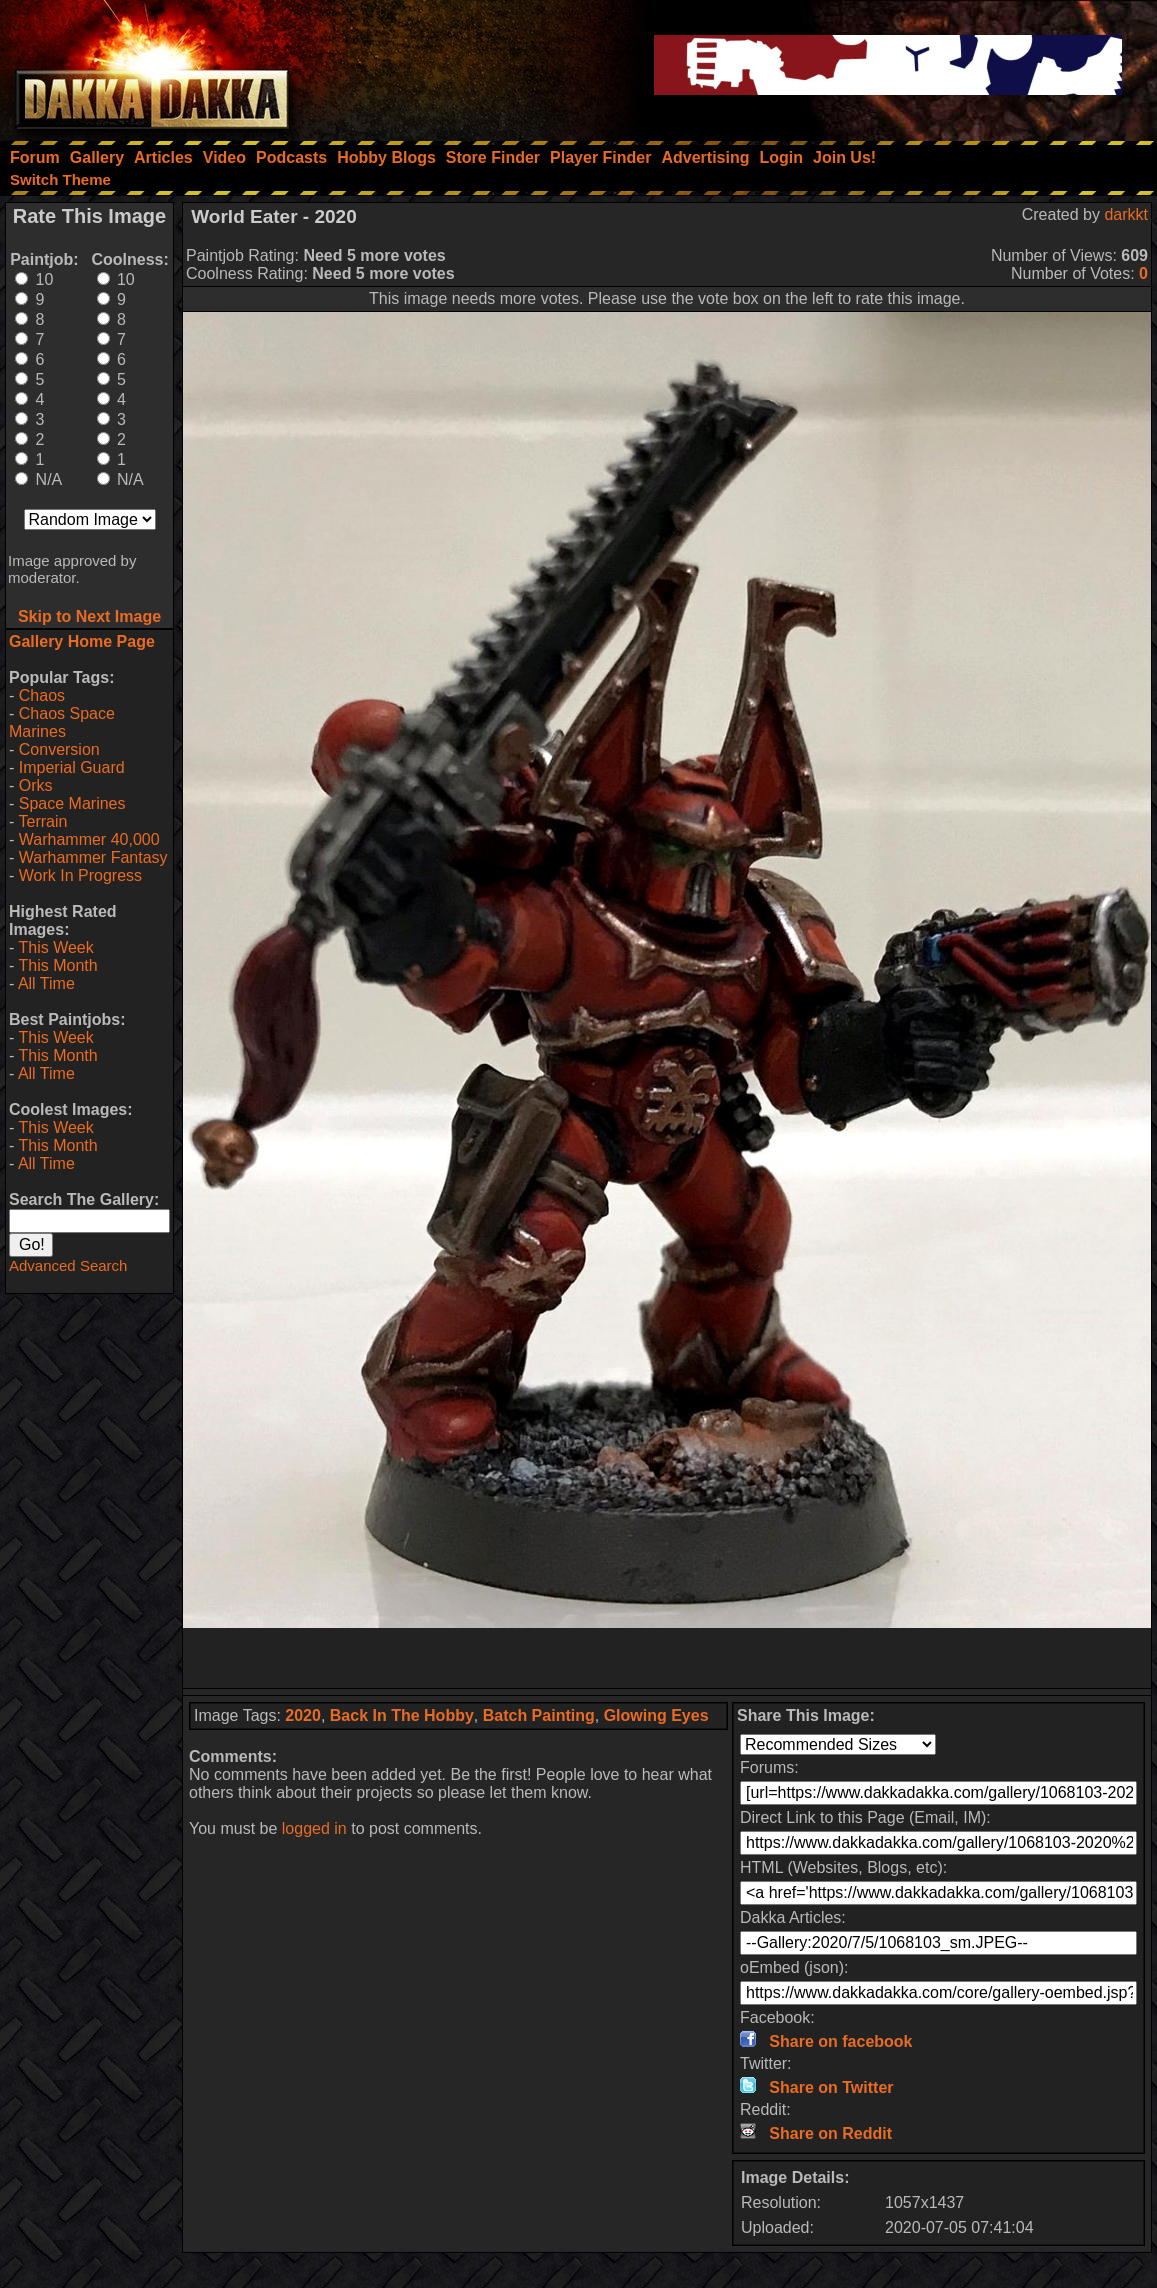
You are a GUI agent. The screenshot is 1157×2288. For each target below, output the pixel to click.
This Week (55, 947)
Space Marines (72, 803)
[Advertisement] (667, 1658)
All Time (46, 983)
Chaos (42, 695)
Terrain (42, 821)
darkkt (1126, 214)
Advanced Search (68, 1265)
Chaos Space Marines (62, 722)
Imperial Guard (72, 767)
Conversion (59, 749)
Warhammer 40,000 (89, 839)
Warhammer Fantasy (93, 857)
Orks (36, 785)
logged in (314, 1828)
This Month (57, 965)
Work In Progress (80, 875)
